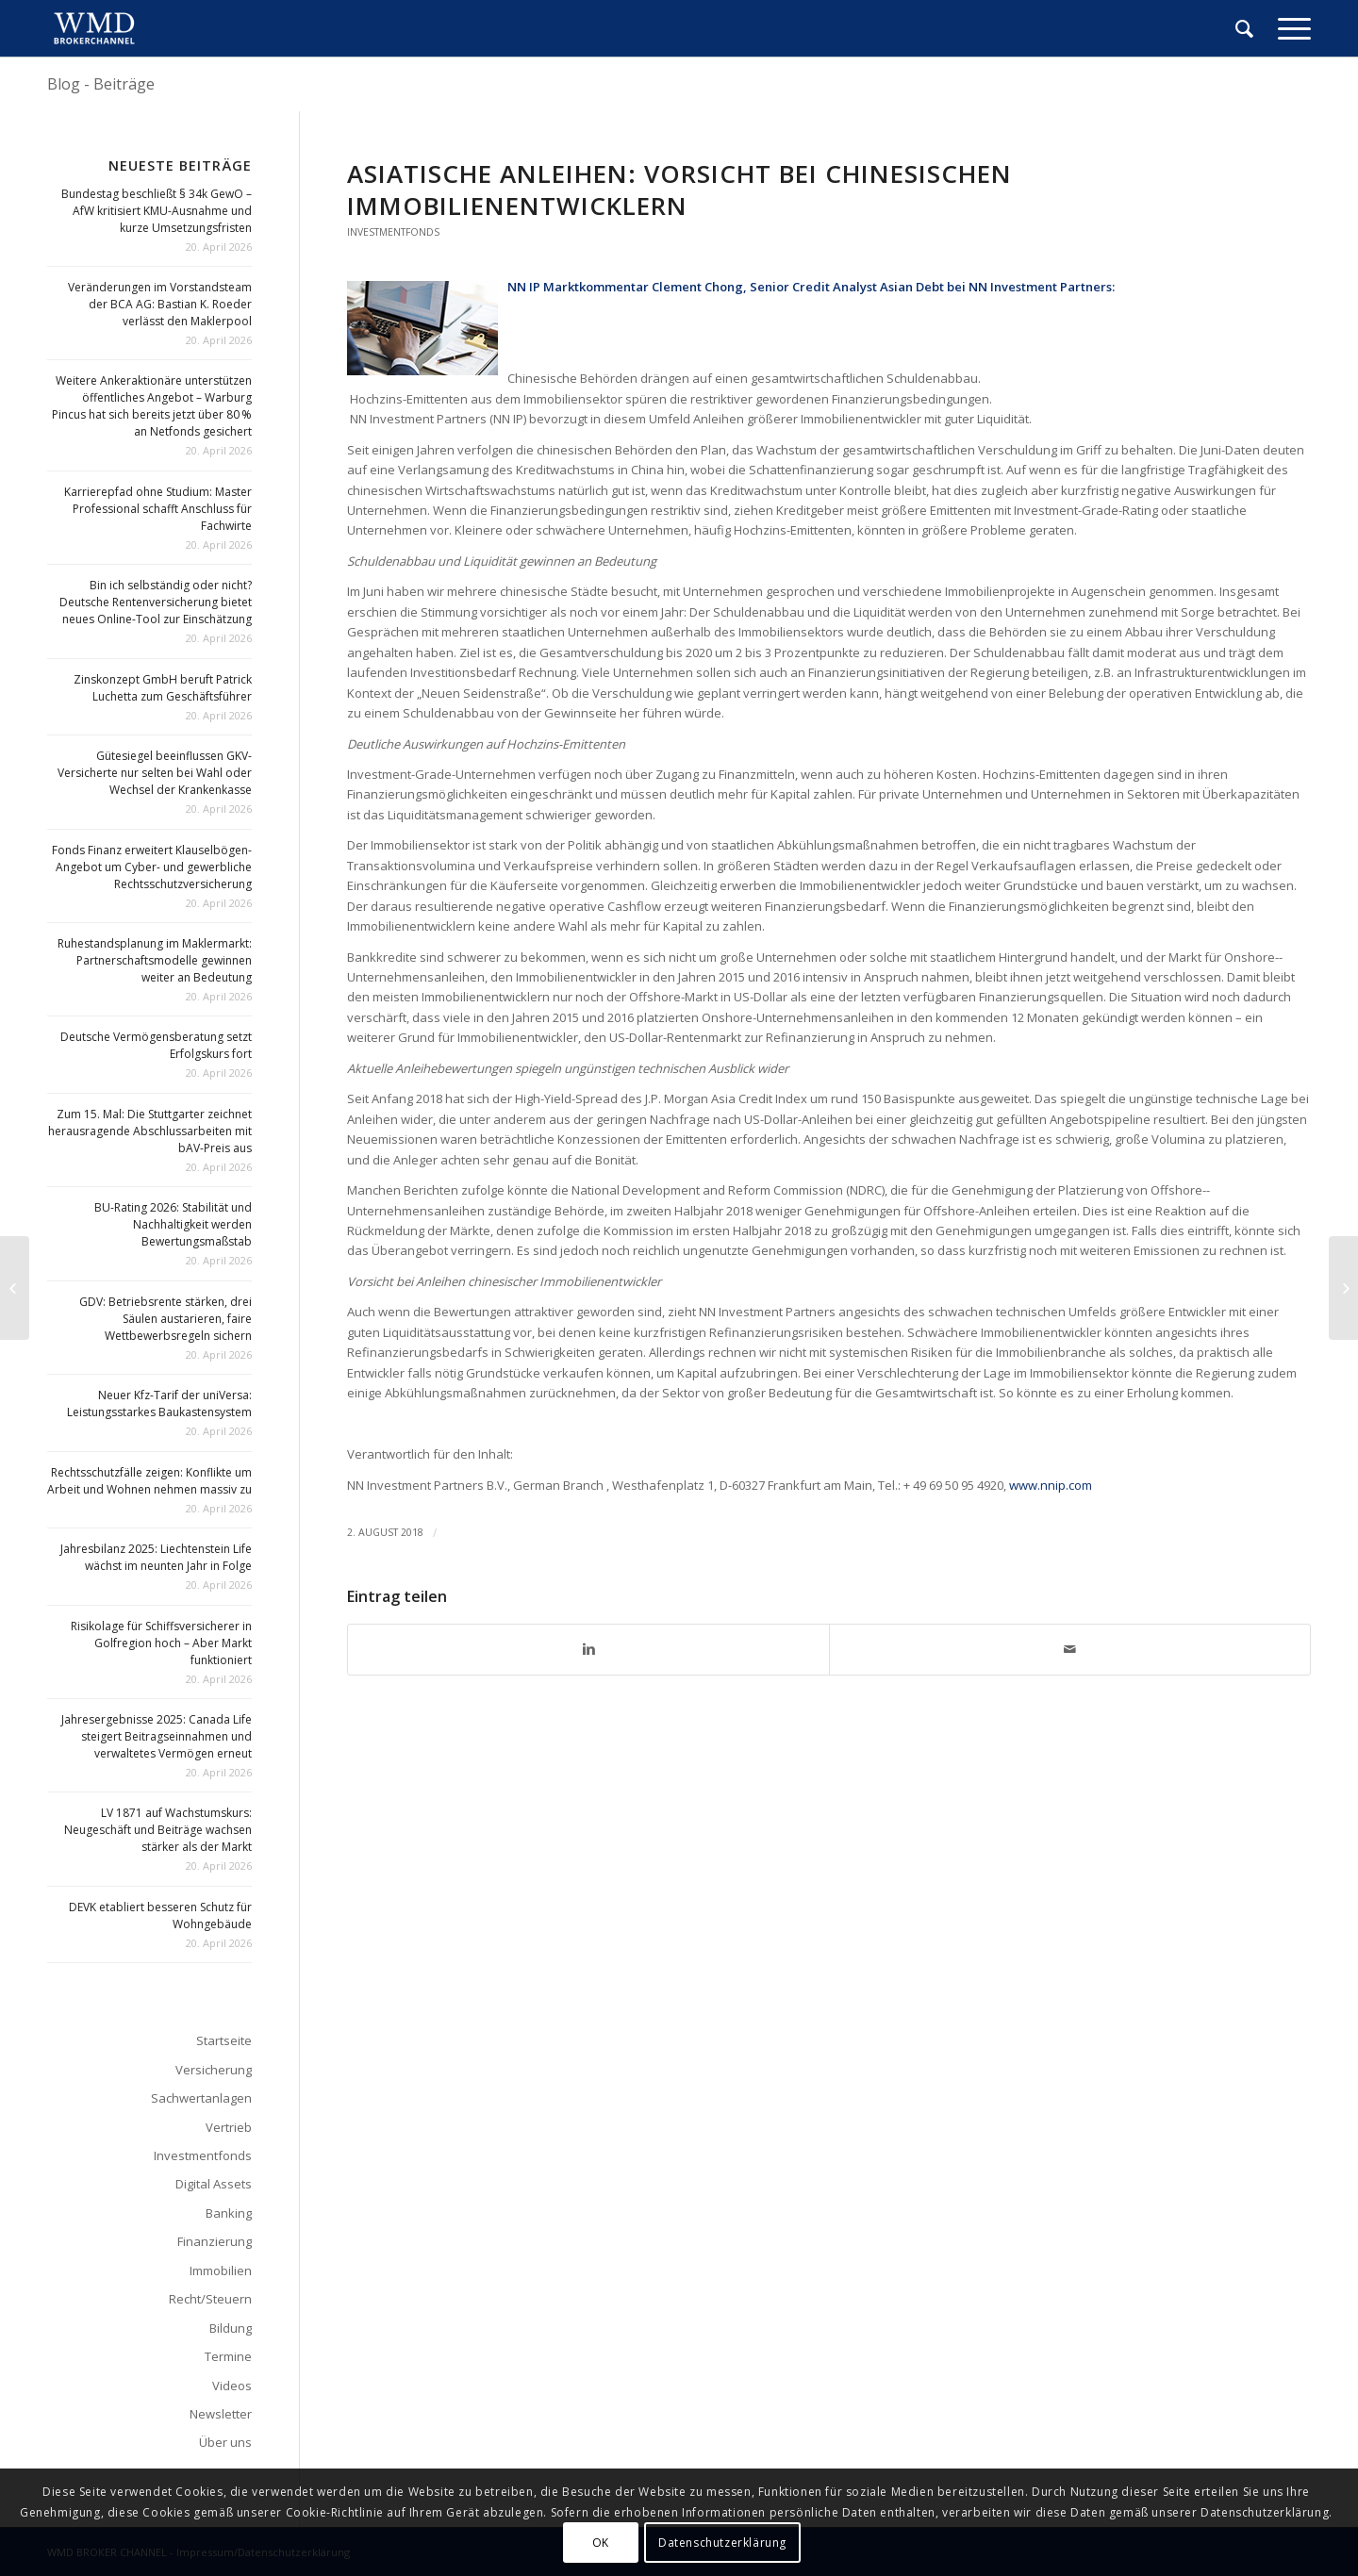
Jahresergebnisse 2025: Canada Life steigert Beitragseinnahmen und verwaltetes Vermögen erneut (156, 1736)
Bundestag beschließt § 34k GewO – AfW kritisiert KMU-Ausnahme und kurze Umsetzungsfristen (156, 211)
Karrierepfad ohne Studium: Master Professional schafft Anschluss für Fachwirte (158, 509)
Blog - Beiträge (101, 84)
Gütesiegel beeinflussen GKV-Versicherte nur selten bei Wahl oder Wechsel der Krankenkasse (155, 773)
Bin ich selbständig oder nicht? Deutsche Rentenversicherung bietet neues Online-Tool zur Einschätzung (155, 602)
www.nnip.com (1050, 1485)
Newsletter (221, 2413)
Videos (232, 2385)
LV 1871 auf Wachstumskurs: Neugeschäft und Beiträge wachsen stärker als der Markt (158, 1830)
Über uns (225, 2442)
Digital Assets (213, 2183)
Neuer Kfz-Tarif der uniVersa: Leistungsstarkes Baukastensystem (159, 1403)
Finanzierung (214, 2241)
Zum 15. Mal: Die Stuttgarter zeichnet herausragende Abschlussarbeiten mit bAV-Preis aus (150, 1131)
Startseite (224, 2040)
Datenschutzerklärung (722, 2543)
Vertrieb (229, 2127)
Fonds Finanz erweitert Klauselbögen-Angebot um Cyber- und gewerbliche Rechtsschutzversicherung (152, 867)
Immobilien (221, 2270)
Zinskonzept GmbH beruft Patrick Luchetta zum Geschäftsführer (163, 687)
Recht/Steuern (210, 2298)
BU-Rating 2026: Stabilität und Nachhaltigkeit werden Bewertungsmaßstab (173, 1224)
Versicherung (213, 2069)
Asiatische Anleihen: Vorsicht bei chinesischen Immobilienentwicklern (679, 190)
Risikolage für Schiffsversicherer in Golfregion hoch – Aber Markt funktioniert (161, 1643)
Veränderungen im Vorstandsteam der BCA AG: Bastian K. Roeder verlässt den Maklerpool (160, 304)
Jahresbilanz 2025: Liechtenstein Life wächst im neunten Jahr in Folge (156, 1557)
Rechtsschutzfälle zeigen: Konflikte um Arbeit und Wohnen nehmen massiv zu (149, 1480)
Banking (229, 2212)
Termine (228, 2356)
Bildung (230, 2328)
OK (600, 2543)
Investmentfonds (393, 232)
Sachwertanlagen (201, 2097)
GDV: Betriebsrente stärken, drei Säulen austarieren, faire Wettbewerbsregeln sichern (165, 1319)
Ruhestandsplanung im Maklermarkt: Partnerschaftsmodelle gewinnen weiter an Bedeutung (155, 960)
